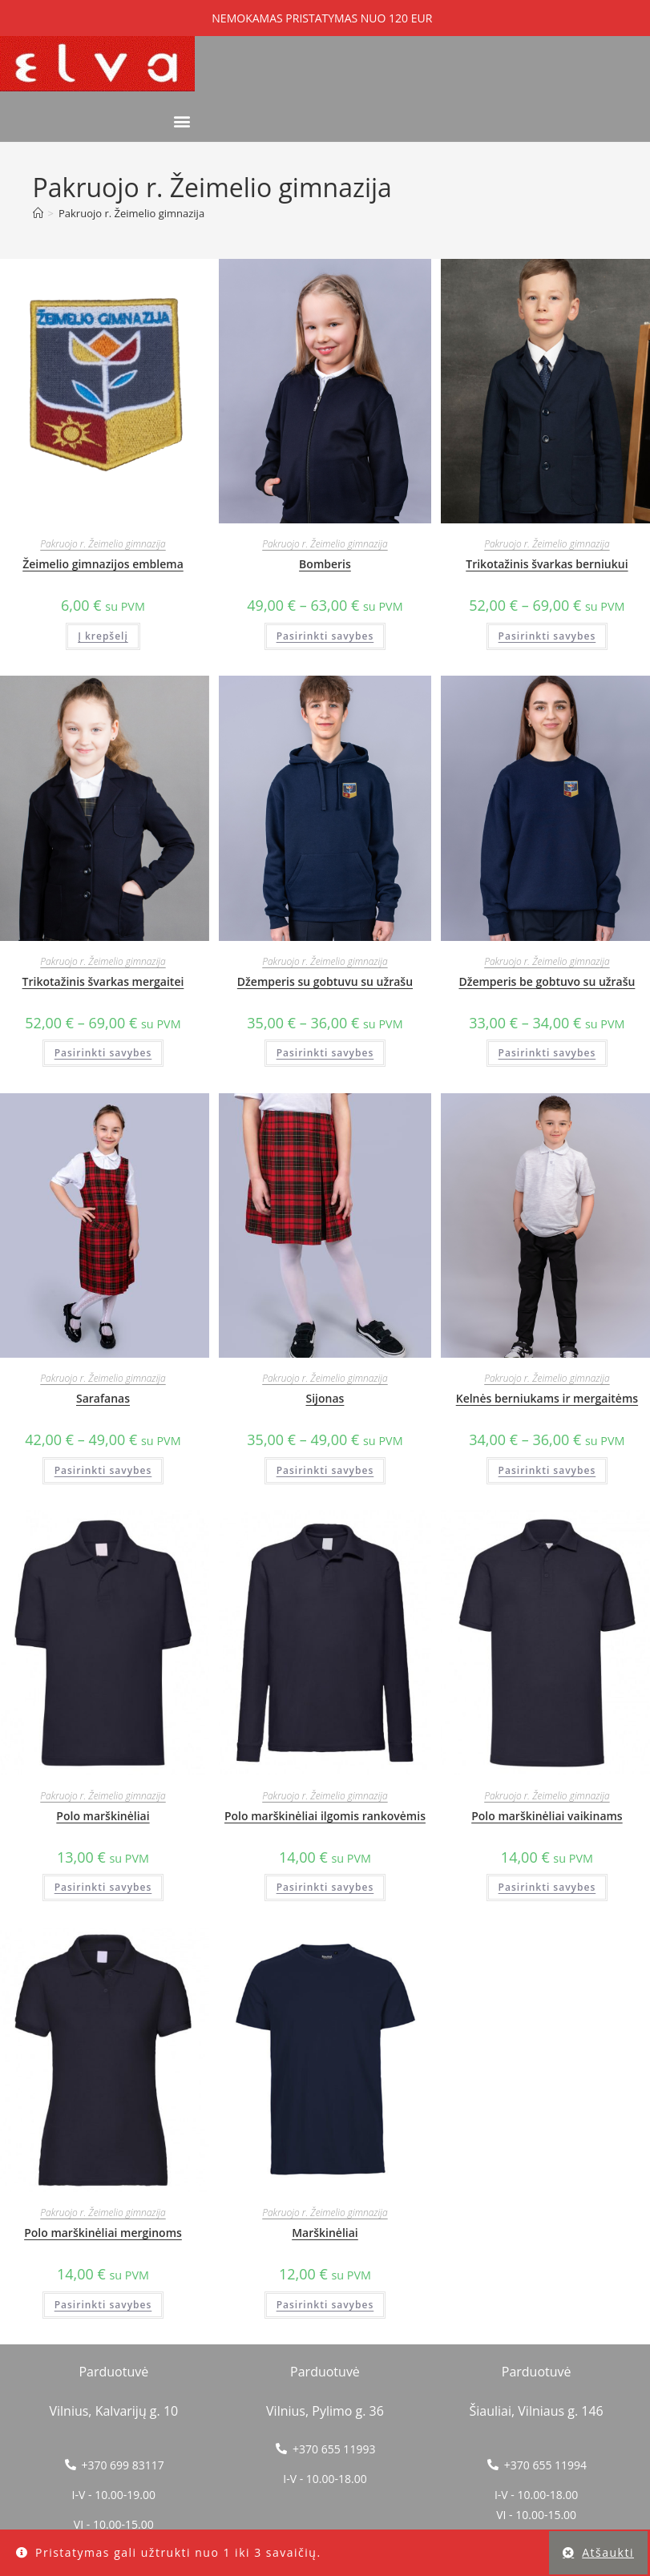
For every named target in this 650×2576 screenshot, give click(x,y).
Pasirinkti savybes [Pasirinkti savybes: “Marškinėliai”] (325, 2305)
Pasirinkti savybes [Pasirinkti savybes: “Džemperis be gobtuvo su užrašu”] (547, 1053)
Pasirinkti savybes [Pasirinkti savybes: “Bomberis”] (325, 636)
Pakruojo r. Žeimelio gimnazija (131, 213)
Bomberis (325, 563)
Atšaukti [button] (608, 2552)
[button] (181, 120)
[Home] (38, 213)
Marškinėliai (325, 2232)
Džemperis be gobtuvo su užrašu (546, 981)
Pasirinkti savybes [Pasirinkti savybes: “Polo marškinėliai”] (103, 1887)
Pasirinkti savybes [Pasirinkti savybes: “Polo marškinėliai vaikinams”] (547, 1887)
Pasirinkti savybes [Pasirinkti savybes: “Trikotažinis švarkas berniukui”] (547, 636)
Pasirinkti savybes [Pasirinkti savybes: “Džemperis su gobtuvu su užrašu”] (325, 1053)
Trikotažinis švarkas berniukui (547, 563)
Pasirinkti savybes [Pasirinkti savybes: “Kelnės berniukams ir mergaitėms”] (547, 1470)
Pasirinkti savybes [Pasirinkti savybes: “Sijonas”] (325, 1470)
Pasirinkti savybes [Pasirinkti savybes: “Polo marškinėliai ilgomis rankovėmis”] (325, 1887)
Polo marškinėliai (102, 1815)
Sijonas (325, 1398)
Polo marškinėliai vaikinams (547, 1815)
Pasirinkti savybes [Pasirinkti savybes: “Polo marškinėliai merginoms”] (103, 2305)
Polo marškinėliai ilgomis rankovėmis (325, 1815)
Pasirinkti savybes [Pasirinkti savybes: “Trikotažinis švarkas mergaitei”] (103, 1053)
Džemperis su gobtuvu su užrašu (325, 981)
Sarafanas (103, 1398)
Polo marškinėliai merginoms (103, 2232)
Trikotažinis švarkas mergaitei (103, 981)
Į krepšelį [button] (103, 636)
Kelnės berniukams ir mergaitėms (547, 1398)
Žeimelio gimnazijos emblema (103, 563)
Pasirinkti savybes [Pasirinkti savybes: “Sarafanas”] (103, 1470)
